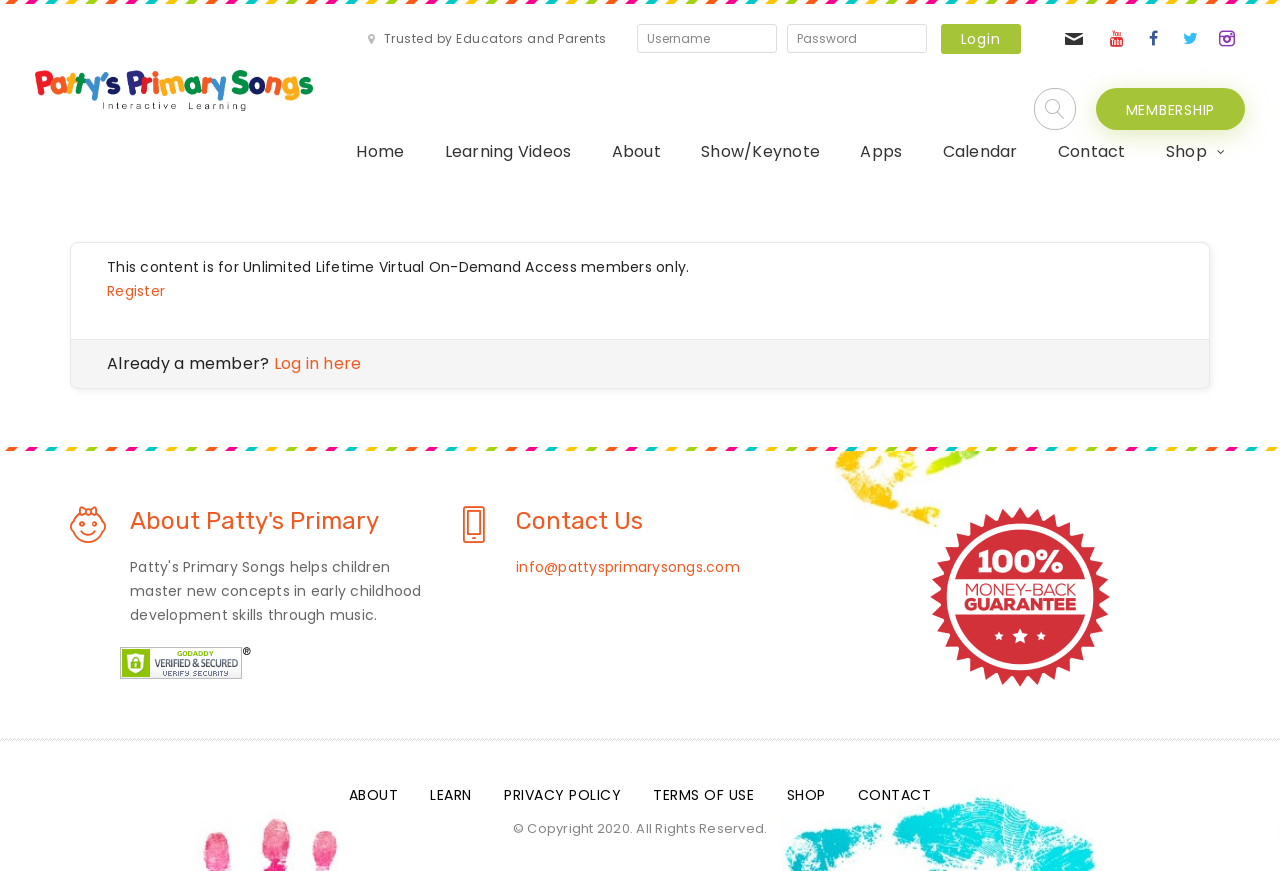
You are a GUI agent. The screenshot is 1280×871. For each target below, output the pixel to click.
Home (380, 151)
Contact (1092, 151)
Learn (451, 795)
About (636, 151)
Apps (881, 151)
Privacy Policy (562, 795)
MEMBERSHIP (1171, 110)
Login (981, 39)
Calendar (980, 151)
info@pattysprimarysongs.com (628, 567)
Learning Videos (508, 151)
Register (136, 291)
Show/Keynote (760, 151)
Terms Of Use (703, 795)
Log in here (318, 363)
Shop (1186, 151)
